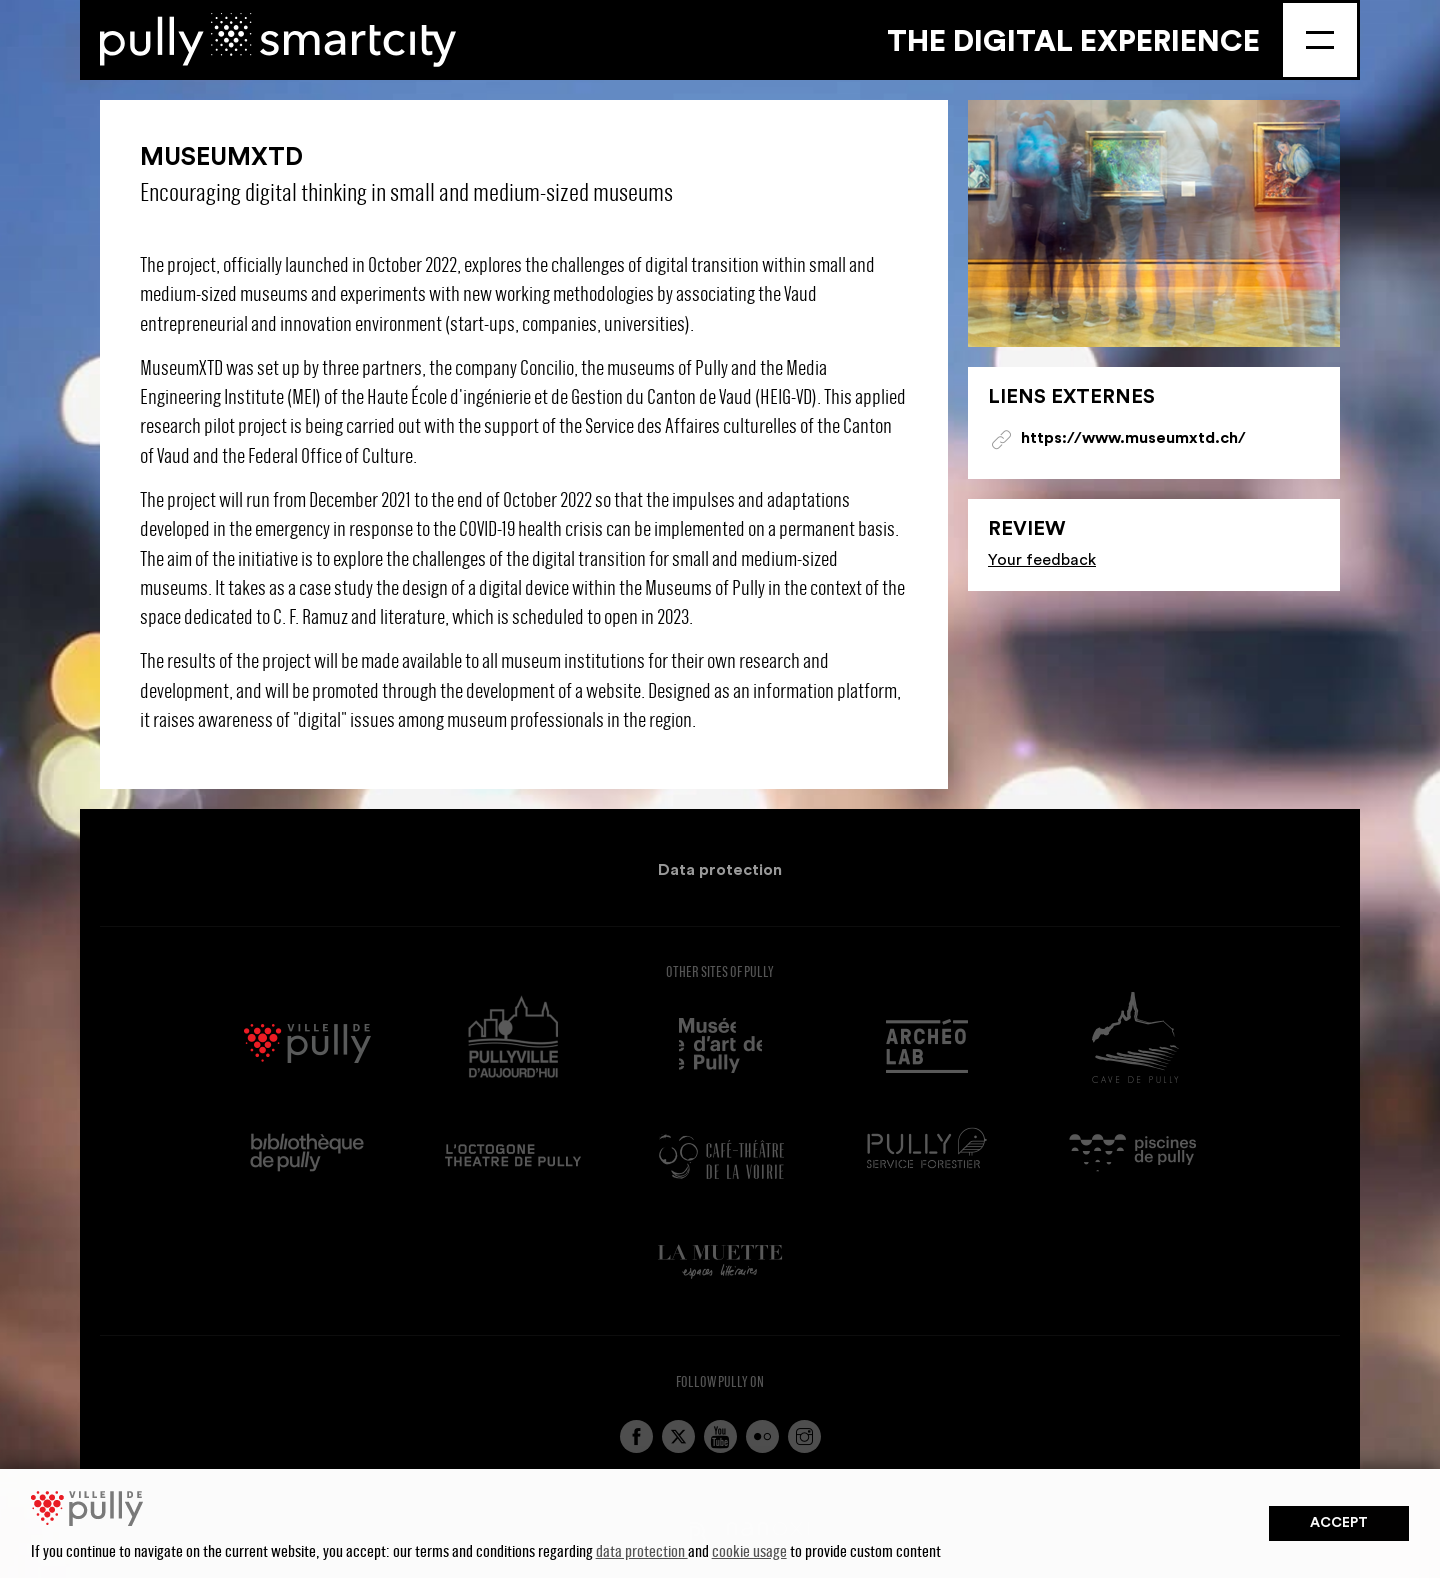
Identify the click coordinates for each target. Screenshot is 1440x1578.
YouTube (720, 1436)
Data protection (720, 870)
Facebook (636, 1436)
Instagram (804, 1436)
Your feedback (1042, 560)
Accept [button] (1339, 1523)
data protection (642, 1550)
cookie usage (749, 1550)
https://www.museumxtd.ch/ (1133, 438)
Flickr (762, 1436)
